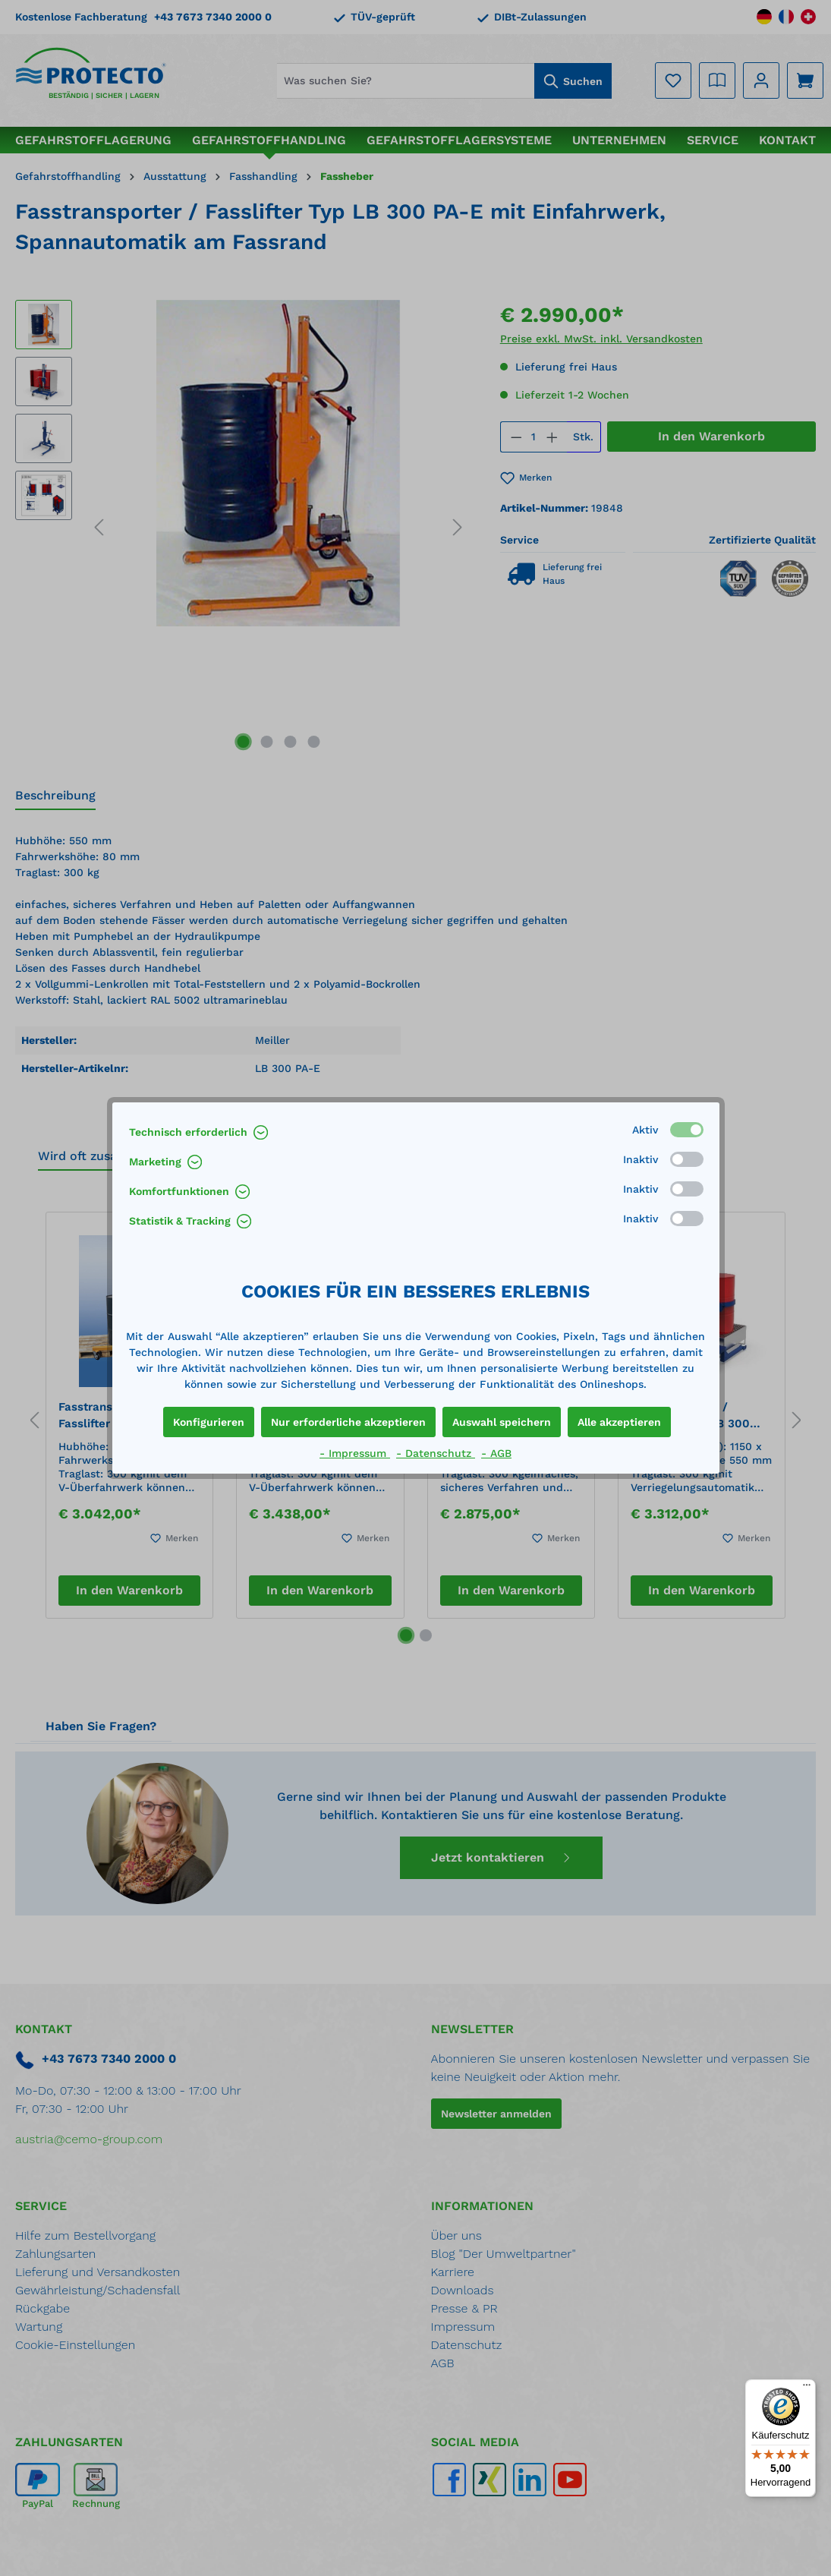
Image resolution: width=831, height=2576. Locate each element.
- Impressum (354, 1453)
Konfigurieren (208, 1422)
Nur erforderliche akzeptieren (348, 1422)
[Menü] (807, 2388)
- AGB (496, 1453)
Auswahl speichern (501, 1422)
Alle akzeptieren (619, 1422)
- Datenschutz (435, 1453)
